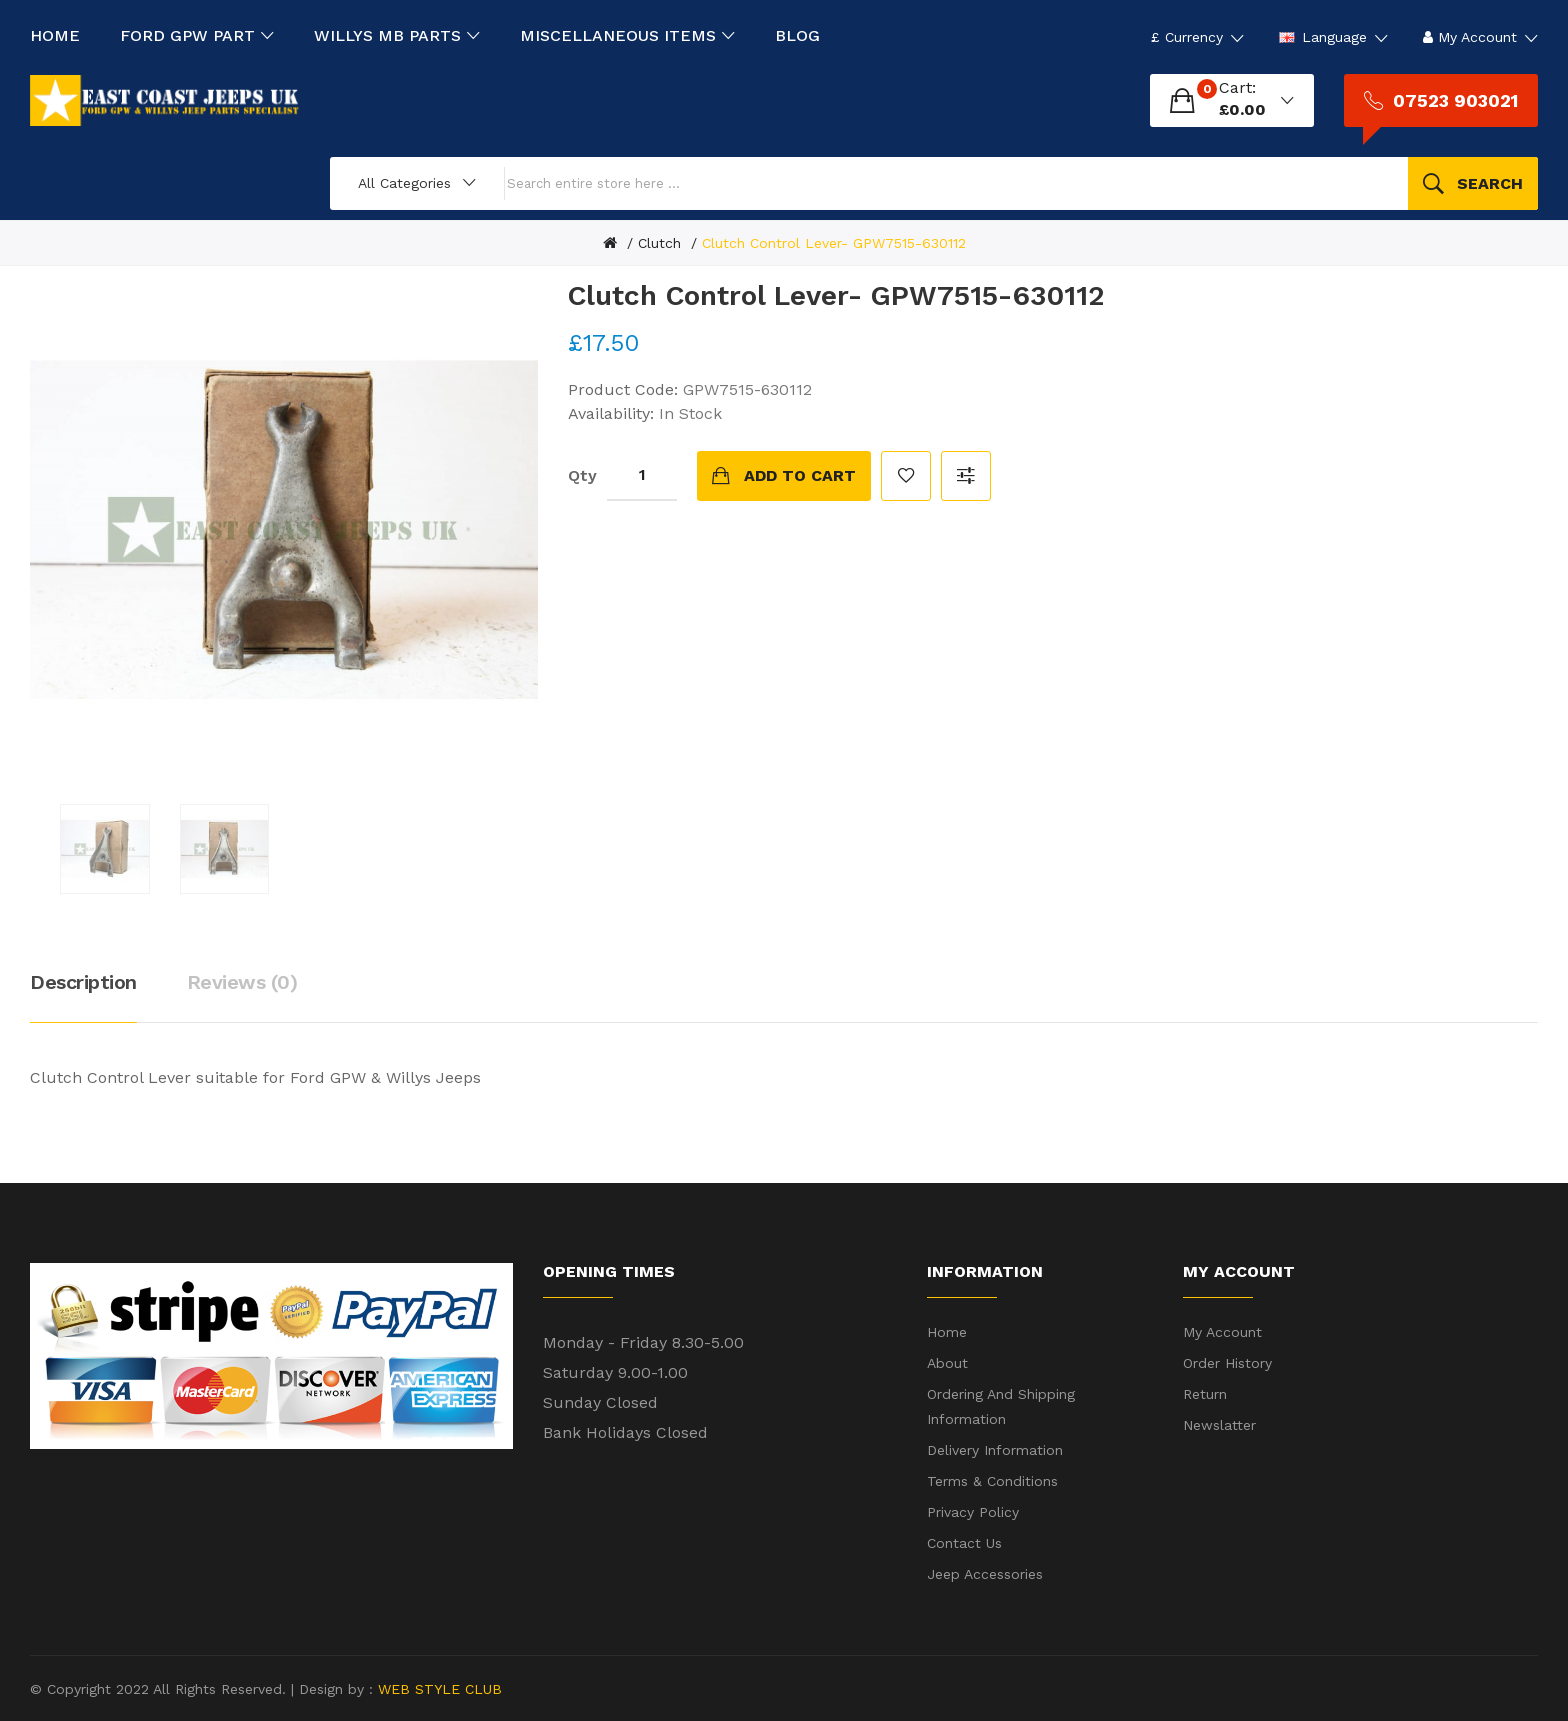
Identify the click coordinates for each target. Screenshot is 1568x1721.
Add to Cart (800, 475)
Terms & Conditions (992, 1481)
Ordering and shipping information (1001, 1406)
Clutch (659, 243)
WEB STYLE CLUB (437, 1689)
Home (947, 1332)
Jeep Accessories (985, 1574)
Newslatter (1219, 1425)
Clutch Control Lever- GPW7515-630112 (834, 243)
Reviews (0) (242, 982)
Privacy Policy (973, 1512)
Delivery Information (995, 1450)
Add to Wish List (906, 476)
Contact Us (964, 1543)
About (947, 1363)
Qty (582, 475)
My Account (1222, 1332)
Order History (1227, 1363)
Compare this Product (966, 476)
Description (83, 982)
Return (1205, 1394)
